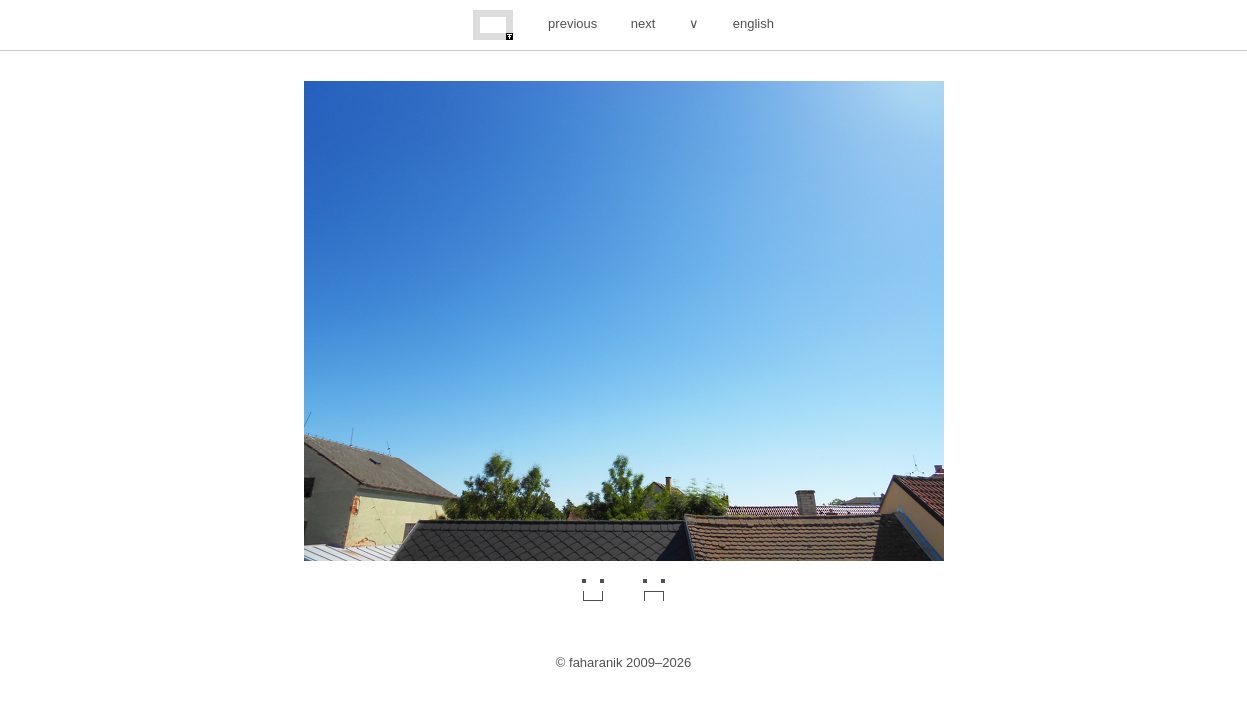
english (753, 23)
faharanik (595, 662)
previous (572, 23)
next (643, 23)
